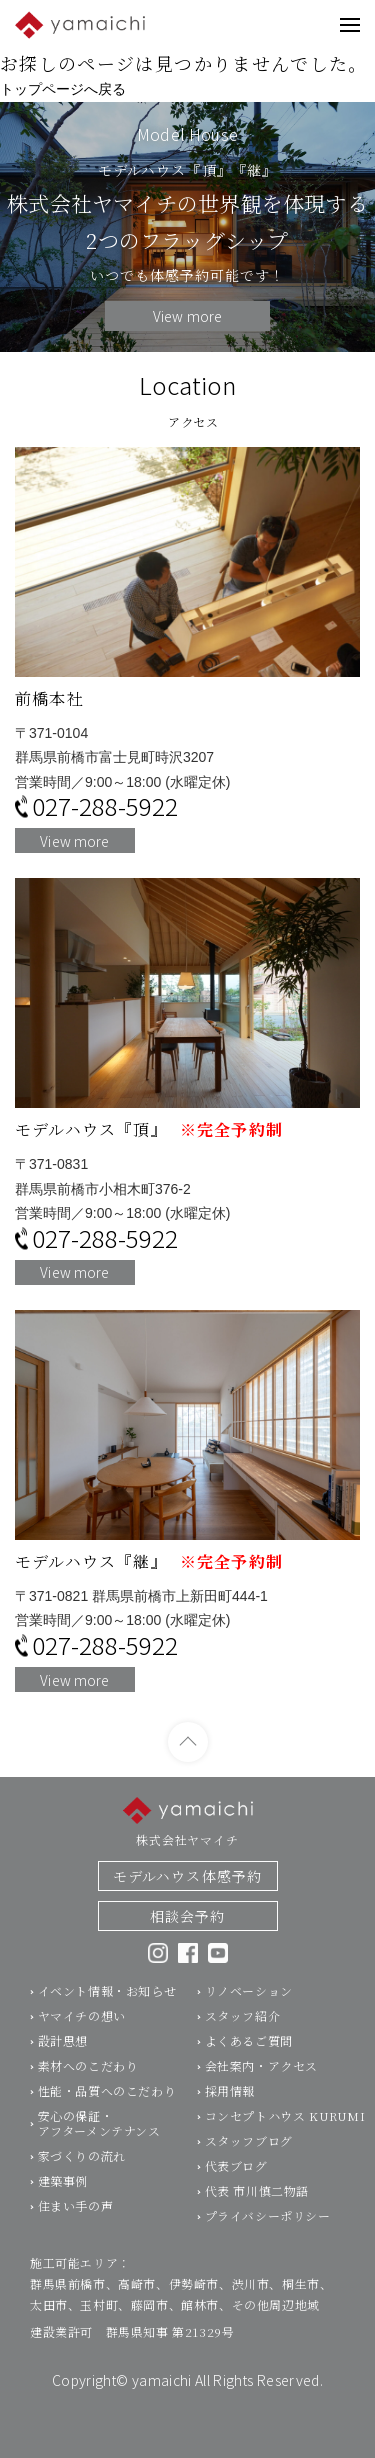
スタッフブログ (249, 2148)
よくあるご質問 (249, 2048)
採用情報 (230, 2098)
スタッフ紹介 (243, 2023)
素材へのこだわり (88, 2073)
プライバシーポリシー (268, 2223)
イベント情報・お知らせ (107, 1998)
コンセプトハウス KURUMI (285, 2123)
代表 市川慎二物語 (257, 2198)
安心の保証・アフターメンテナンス (99, 2131)
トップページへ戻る (63, 89)
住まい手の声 (76, 2213)
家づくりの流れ (82, 2163)
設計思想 (63, 2048)
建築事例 (63, 2188)
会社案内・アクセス (261, 2073)
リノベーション (249, 1998)
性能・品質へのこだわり (107, 2098)
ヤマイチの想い (82, 2023)
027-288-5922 (105, 806)
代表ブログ (236, 2173)
